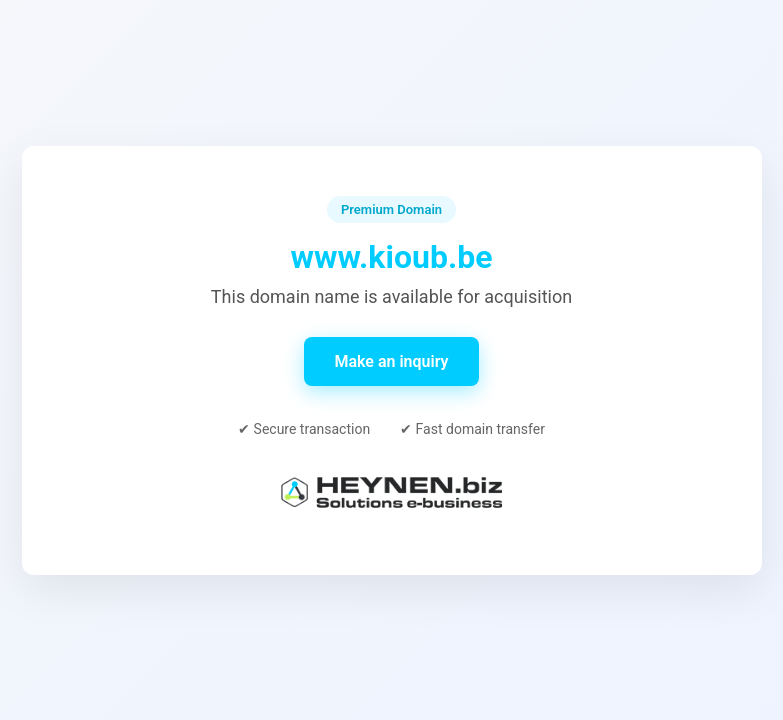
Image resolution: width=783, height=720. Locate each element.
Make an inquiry (391, 361)
